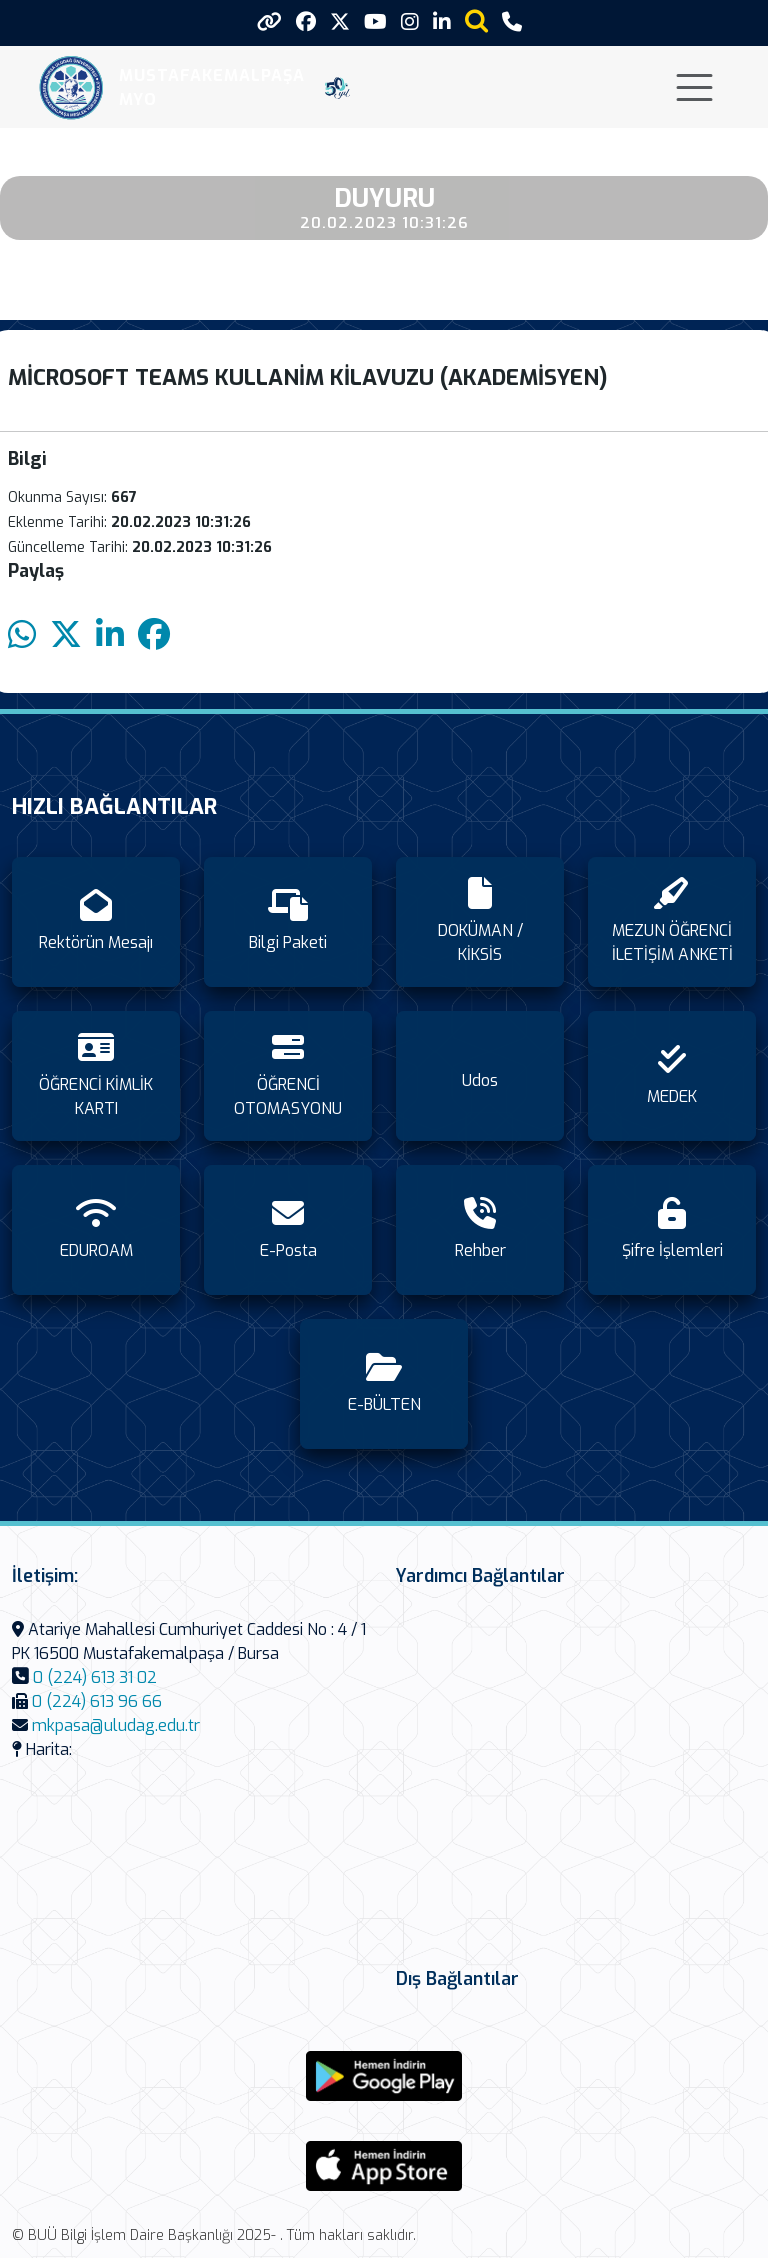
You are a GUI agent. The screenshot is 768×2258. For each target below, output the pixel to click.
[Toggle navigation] (694, 87)
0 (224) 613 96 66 (97, 1701)
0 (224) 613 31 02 (95, 1677)
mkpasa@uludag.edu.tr (116, 1725)
